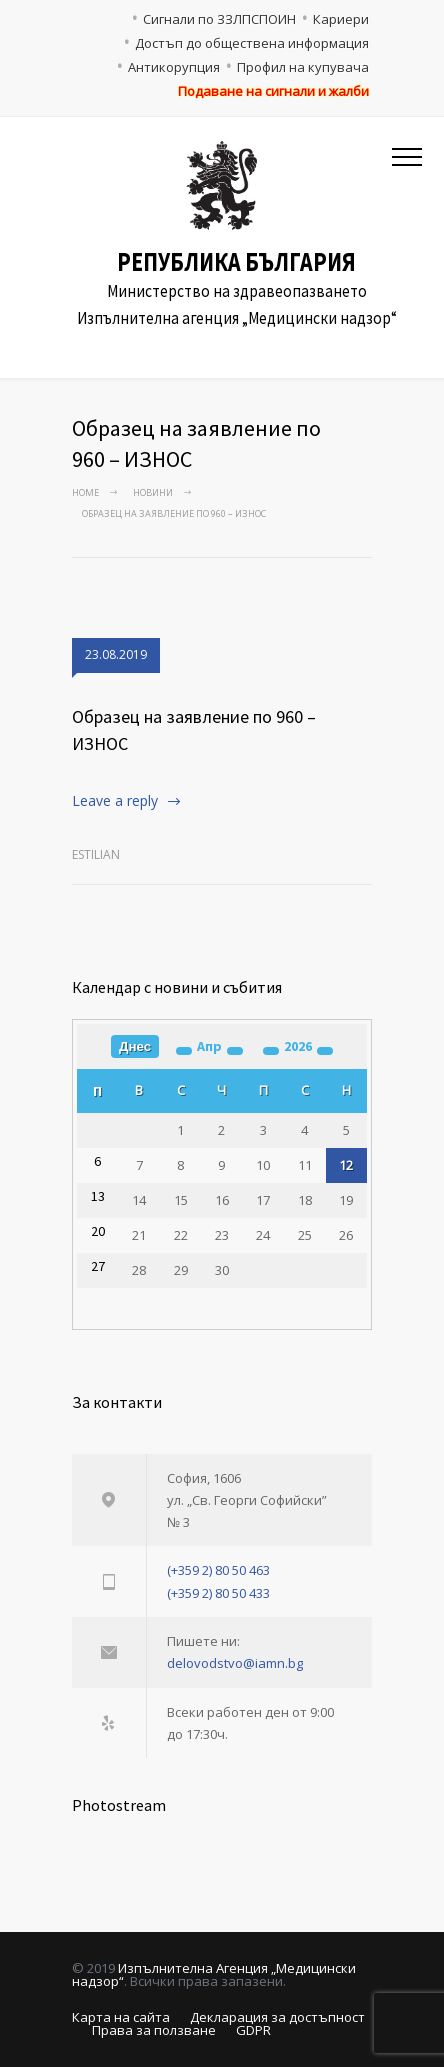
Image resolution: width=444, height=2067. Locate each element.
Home (85, 492)
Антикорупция (174, 67)
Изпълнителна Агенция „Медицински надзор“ (214, 1974)
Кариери (341, 19)
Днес (135, 1046)
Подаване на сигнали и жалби (273, 91)
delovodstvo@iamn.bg (235, 1663)
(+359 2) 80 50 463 (218, 1570)
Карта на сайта (121, 2017)
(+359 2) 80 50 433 (218, 1593)
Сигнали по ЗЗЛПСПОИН (219, 19)
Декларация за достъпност (277, 2017)
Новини (153, 492)
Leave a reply (115, 800)
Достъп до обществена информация (252, 43)
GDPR (253, 2030)
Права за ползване (154, 2030)
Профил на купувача (303, 67)
